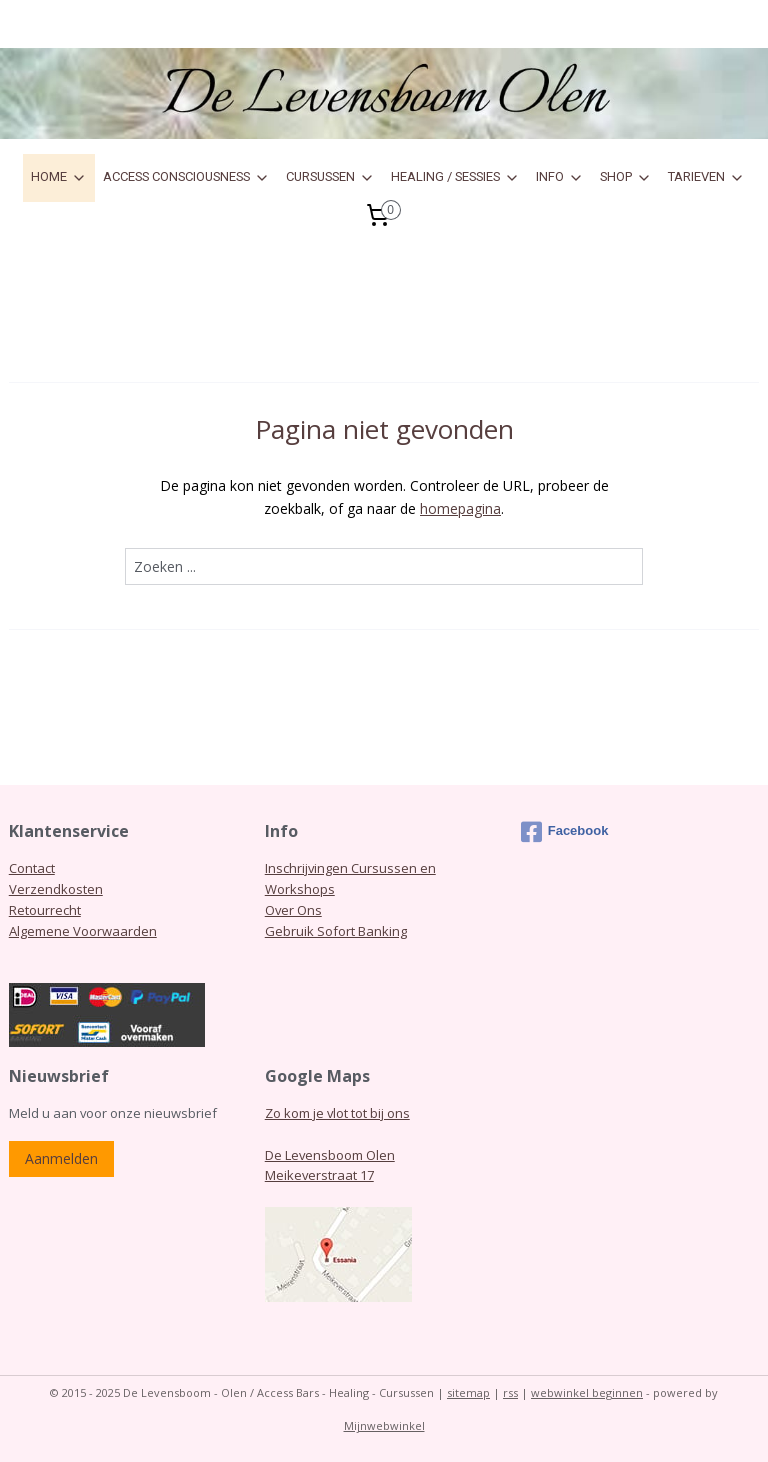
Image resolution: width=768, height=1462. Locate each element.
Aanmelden (61, 1158)
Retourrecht (45, 910)
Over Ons (293, 910)
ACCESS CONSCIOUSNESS (186, 177)
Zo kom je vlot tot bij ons (337, 1113)
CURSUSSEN (330, 177)
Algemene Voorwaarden (83, 931)
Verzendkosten (56, 889)
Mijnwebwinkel (384, 1425)
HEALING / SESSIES (455, 177)
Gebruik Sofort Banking (336, 931)
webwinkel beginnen (587, 1392)
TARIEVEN (706, 177)
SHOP (626, 177)
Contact (32, 868)
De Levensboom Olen (330, 1155)
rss (510, 1392)
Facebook (565, 832)
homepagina (460, 508)
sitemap (468, 1392)
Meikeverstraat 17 (319, 1175)
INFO (560, 177)
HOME (59, 177)
